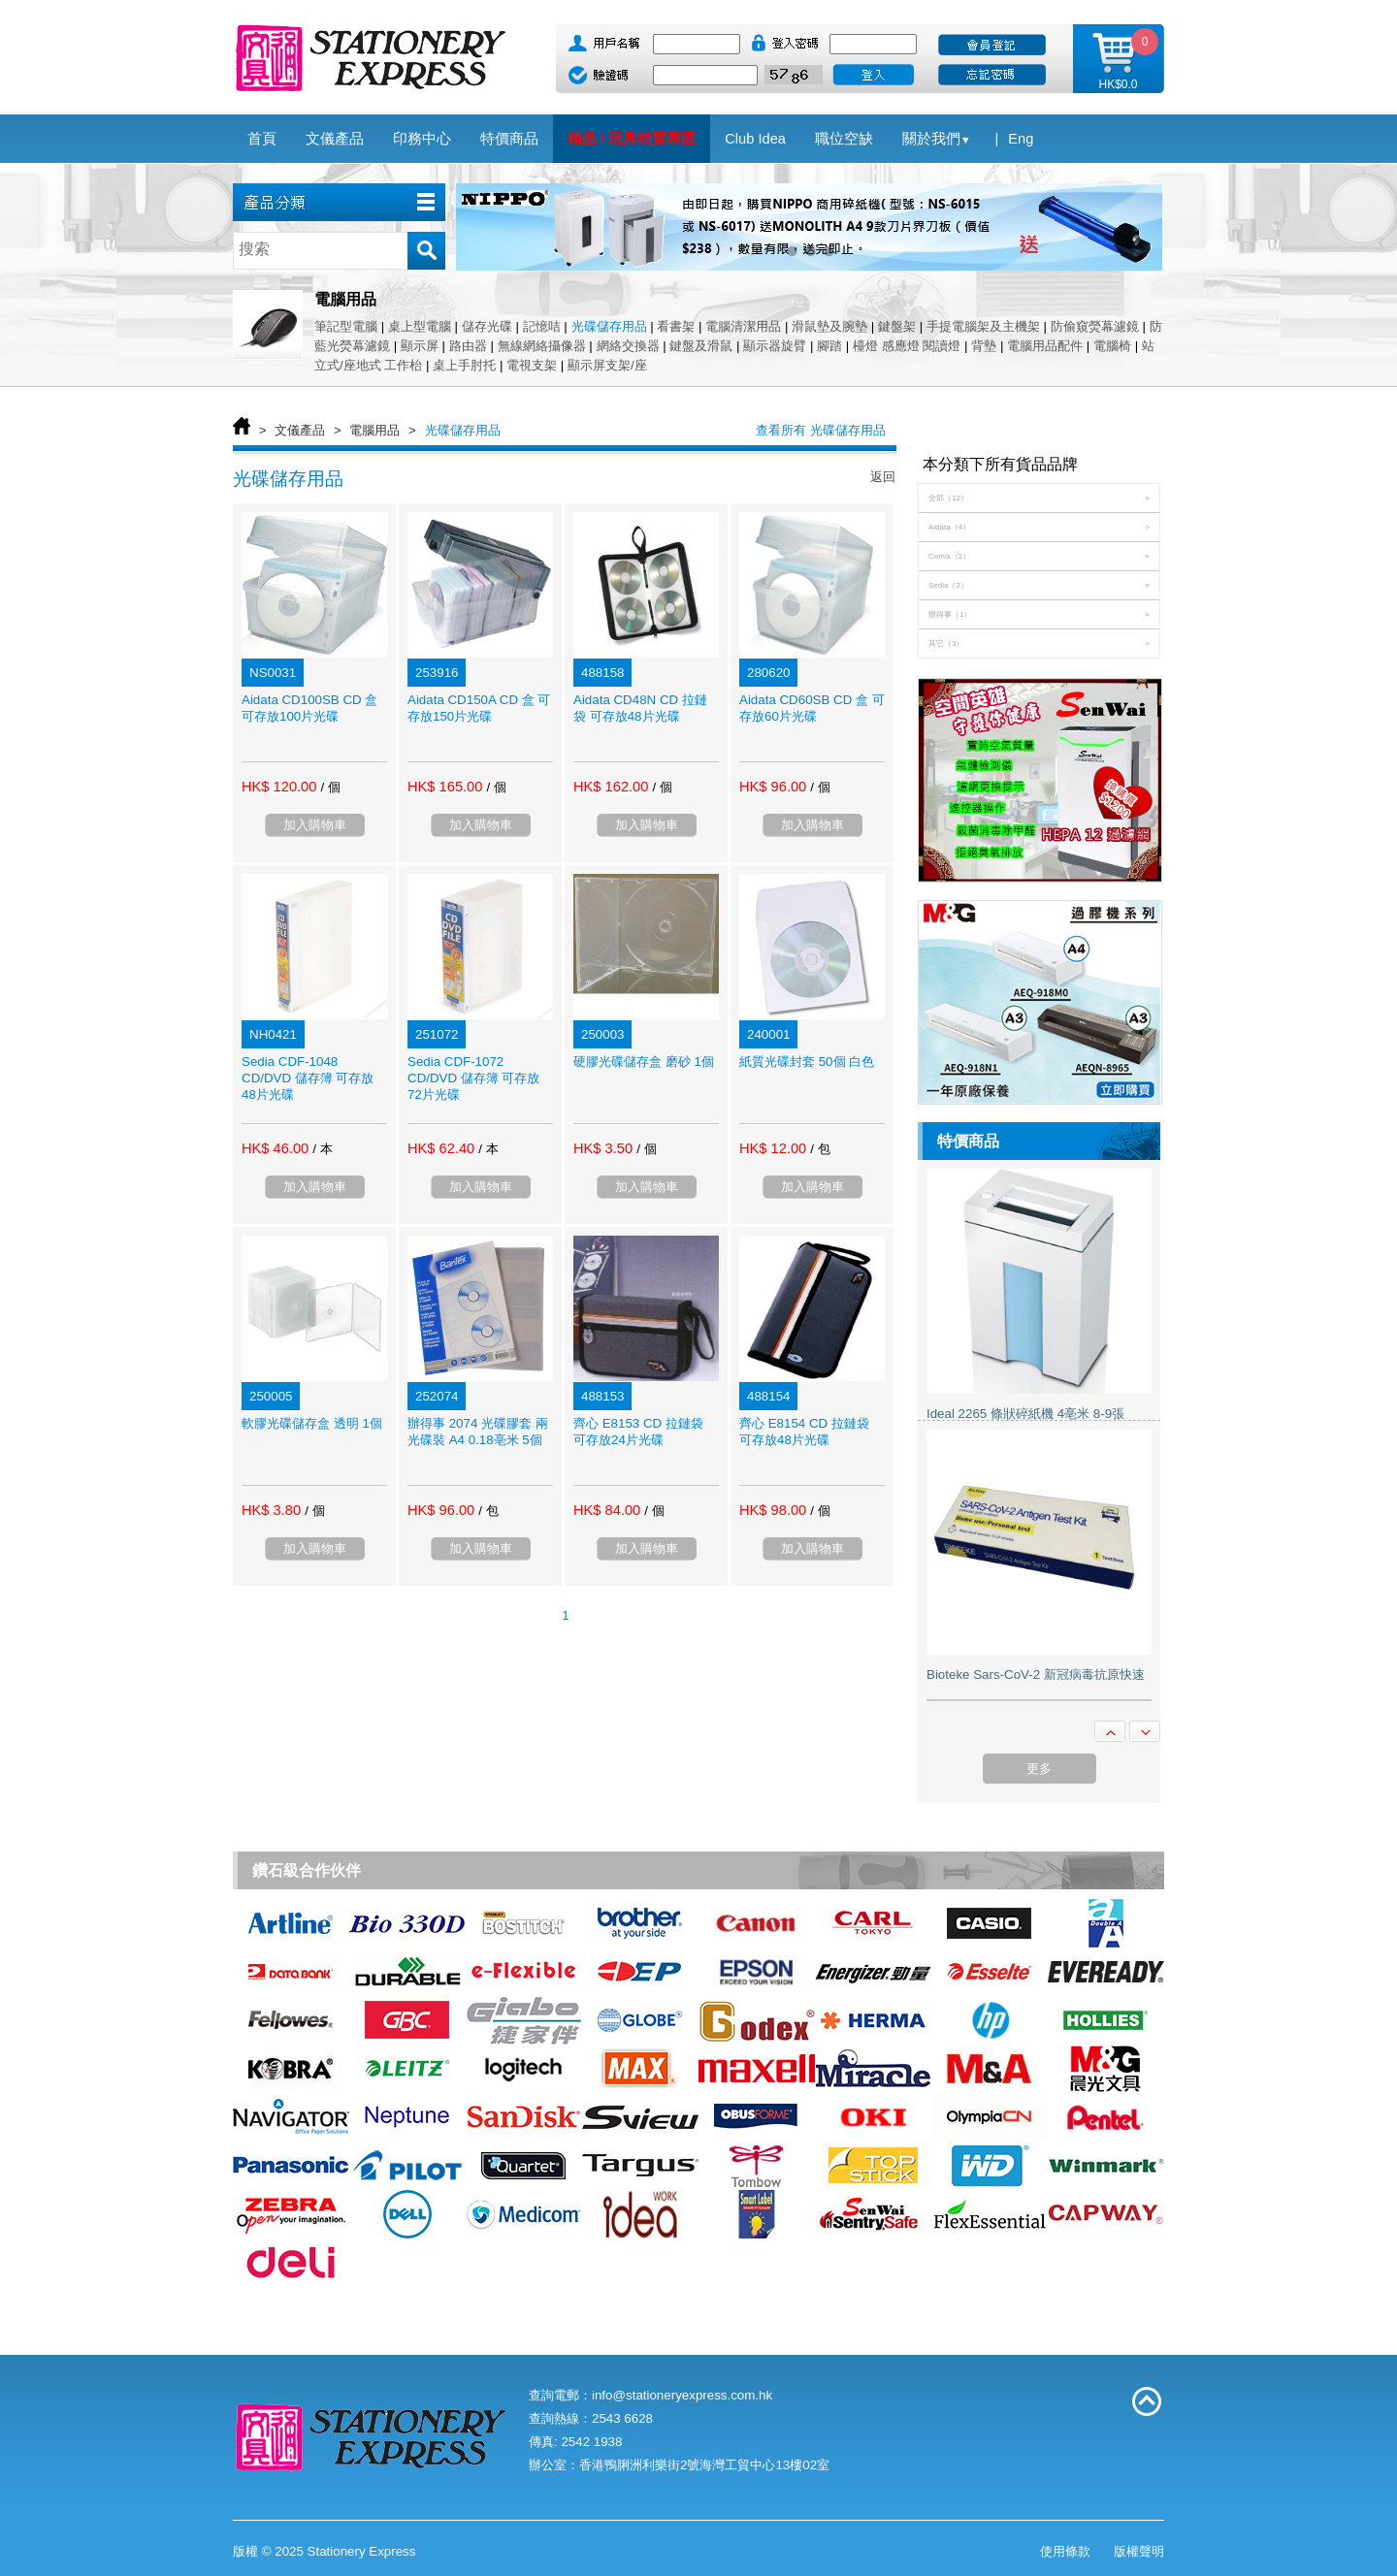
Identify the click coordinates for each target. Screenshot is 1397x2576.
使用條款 (1065, 2551)
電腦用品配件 (1045, 345)
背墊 (983, 345)
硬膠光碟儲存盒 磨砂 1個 (643, 1061)
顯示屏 (420, 345)
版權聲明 (1139, 2551)
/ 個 (330, 787)
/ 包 (819, 1149)
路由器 (468, 345)
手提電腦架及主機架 (983, 326)
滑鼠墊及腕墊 (829, 326)
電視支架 (531, 365)
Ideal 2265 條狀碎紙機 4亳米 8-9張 (1025, 1413)
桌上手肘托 (464, 365)
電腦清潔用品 (743, 326)
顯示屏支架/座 (607, 365)
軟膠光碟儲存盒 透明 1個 (312, 1423)
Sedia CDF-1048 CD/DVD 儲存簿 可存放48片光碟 (308, 1078)
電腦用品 (374, 430)
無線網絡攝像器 (542, 345)
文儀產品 (300, 430)
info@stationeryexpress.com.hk (682, 2395)
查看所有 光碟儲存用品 (821, 430)
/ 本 (322, 1149)
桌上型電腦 (419, 326)
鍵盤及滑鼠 (700, 345)
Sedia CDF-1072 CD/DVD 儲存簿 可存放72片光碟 (473, 1078)
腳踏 (829, 345)
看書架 (676, 326)
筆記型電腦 (345, 326)
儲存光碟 (487, 326)
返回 (882, 476)
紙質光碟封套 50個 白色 (806, 1061)
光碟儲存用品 (609, 326)
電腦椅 (1112, 345)
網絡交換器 (628, 345)
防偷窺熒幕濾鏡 (1095, 326)
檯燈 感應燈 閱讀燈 (906, 345)
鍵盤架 (897, 326)
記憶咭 (542, 326)
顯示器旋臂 (774, 345)
